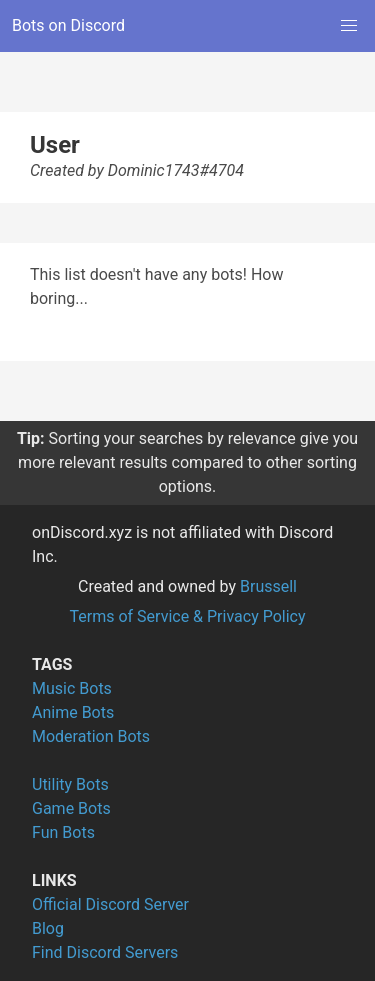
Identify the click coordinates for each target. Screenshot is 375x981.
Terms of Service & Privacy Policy (187, 616)
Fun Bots (63, 832)
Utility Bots (70, 784)
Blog (48, 928)
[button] (349, 26)
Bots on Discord (68, 25)
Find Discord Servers (105, 952)
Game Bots (71, 808)
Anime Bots (73, 712)
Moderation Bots (91, 736)
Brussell (268, 586)
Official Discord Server (110, 904)
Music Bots (72, 688)
